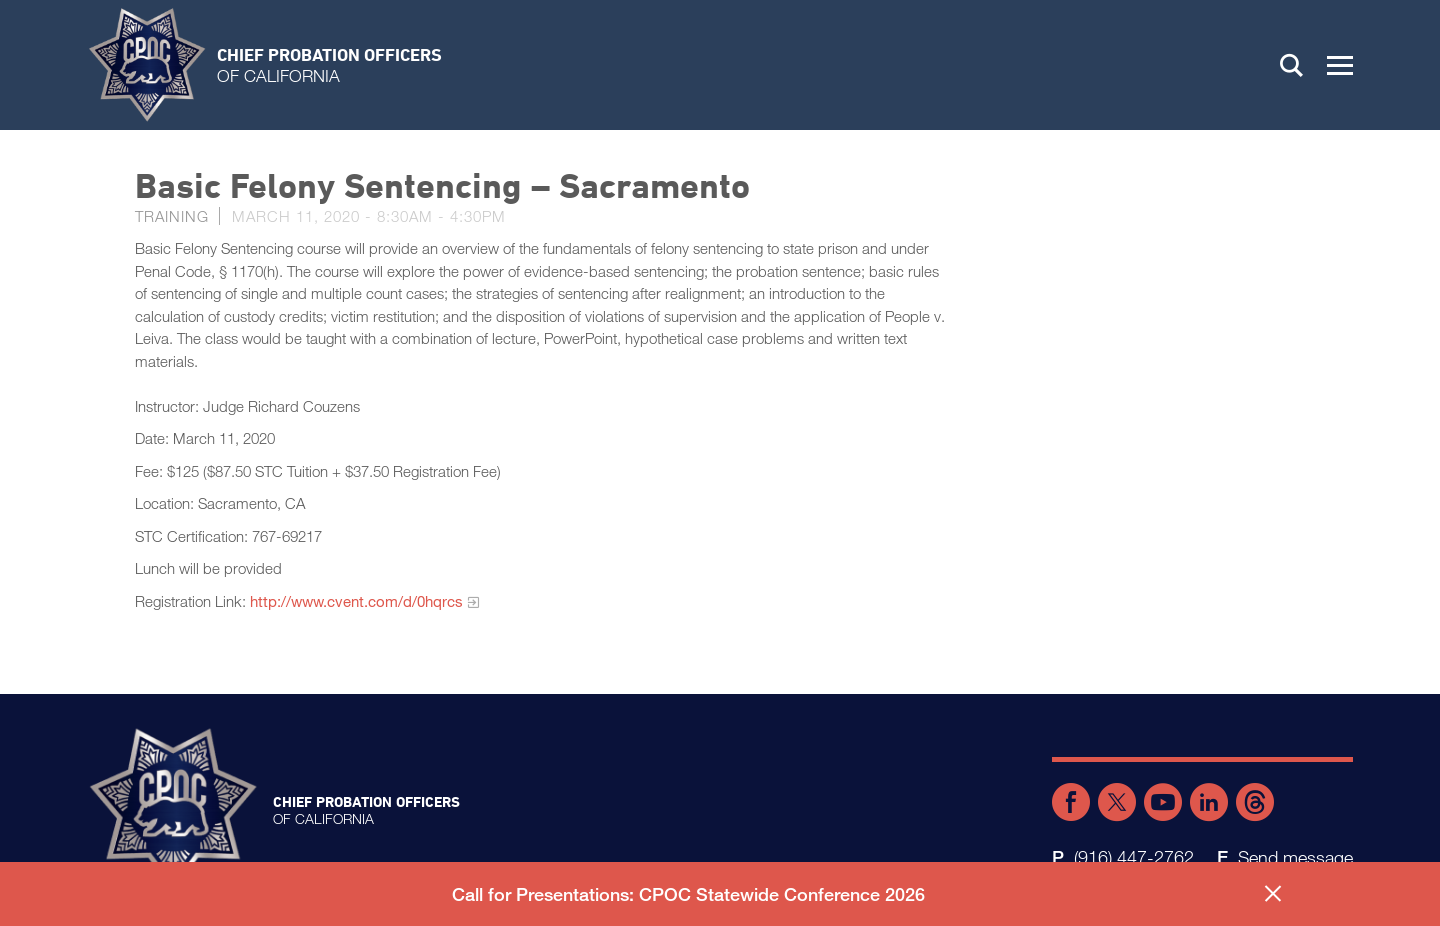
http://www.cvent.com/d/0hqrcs (356, 601)
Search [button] (1292, 65)
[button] (1340, 65)
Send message (1295, 857)
